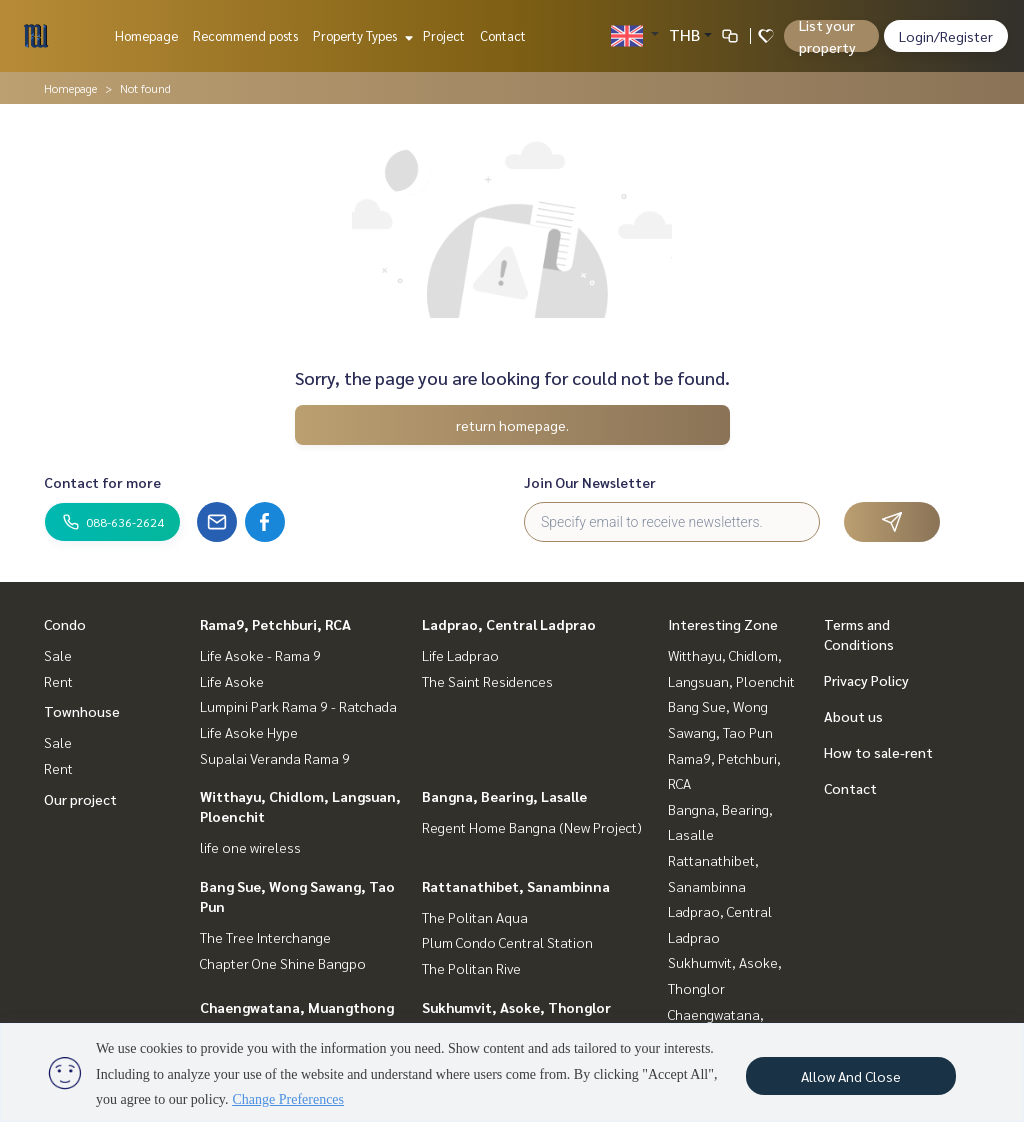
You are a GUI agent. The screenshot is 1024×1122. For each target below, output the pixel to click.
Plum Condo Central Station (507, 942)
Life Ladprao (460, 655)
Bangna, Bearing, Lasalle (504, 796)
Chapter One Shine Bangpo (283, 963)
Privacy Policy (866, 680)
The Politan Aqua (475, 917)
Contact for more (102, 482)
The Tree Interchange (265, 937)
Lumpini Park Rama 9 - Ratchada (298, 706)
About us (853, 716)
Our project (80, 799)
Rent (58, 681)
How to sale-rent (878, 752)
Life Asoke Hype (249, 732)
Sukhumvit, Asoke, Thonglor (516, 1007)
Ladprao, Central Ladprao (509, 624)
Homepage (146, 35)
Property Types (360, 35)
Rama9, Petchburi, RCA (275, 624)
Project (444, 35)
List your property (827, 36)
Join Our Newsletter (590, 482)
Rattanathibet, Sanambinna (516, 886)
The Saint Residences (487, 681)
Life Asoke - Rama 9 (260, 655)
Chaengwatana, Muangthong (297, 1007)
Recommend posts (245, 35)
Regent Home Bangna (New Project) (532, 827)
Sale (58, 655)
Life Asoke (232, 681)
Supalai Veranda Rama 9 (275, 758)
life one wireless (250, 847)
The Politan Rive (471, 968)
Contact (503, 35)
